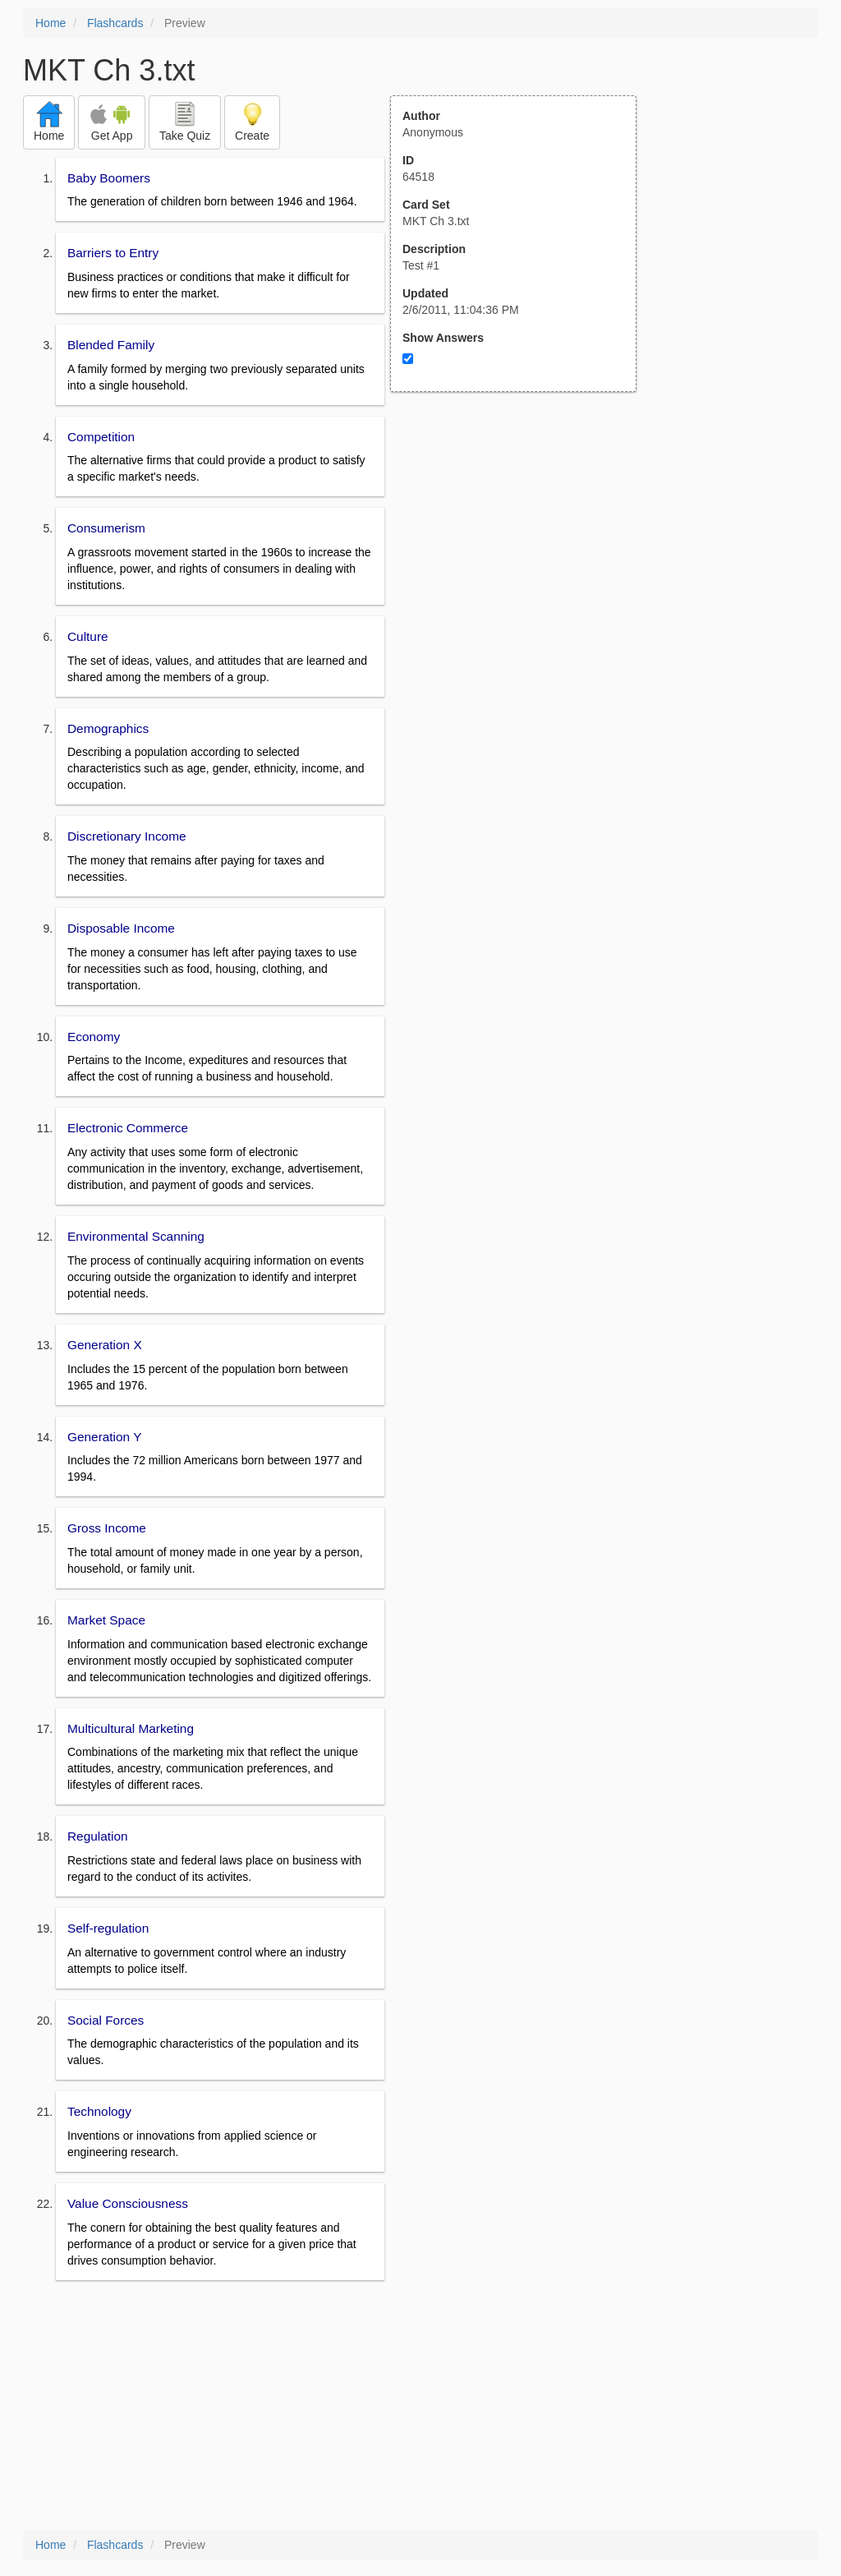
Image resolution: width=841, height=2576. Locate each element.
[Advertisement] (522, 553)
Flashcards (115, 23)
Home (50, 23)
